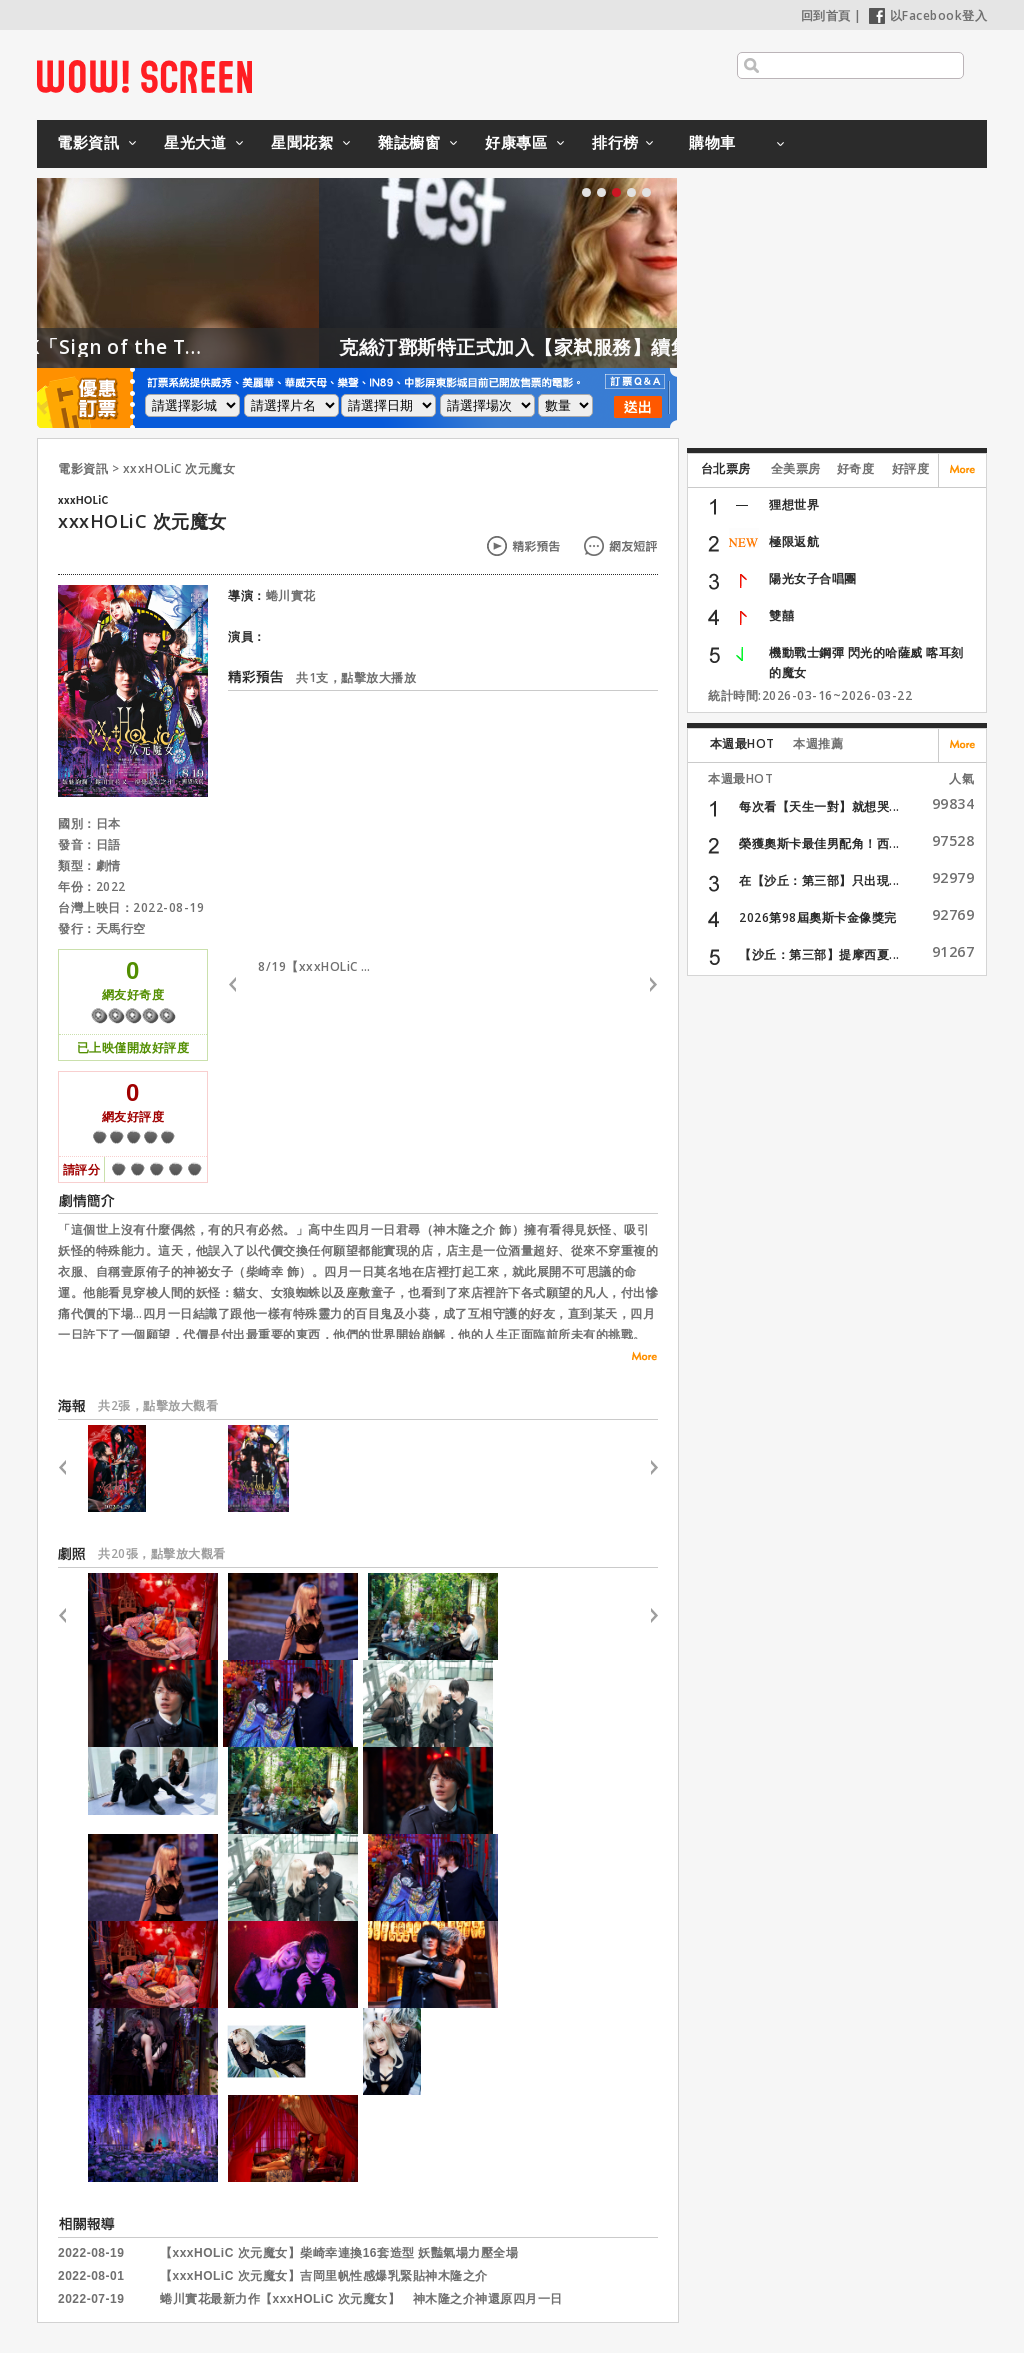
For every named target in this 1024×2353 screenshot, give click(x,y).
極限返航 (794, 541)
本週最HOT (742, 743)
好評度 (911, 468)
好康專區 (516, 142)
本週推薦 (818, 743)
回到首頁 (826, 15)
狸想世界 (794, 504)
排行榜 (615, 142)
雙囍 (781, 615)
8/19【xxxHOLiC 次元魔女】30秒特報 (318, 966)
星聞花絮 (302, 142)
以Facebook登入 (928, 15)
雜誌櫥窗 (409, 142)
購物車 (712, 142)
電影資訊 (88, 142)
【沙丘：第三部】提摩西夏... (819, 954)
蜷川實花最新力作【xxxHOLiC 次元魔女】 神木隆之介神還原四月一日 (361, 2299)
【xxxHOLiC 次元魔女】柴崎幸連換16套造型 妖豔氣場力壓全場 (339, 2253)
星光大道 (195, 142)
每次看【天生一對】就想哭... (819, 806)
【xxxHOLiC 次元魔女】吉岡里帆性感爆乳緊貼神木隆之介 (324, 2276)
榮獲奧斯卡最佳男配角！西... (819, 843)
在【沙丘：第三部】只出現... (819, 880)
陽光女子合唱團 (813, 578)
